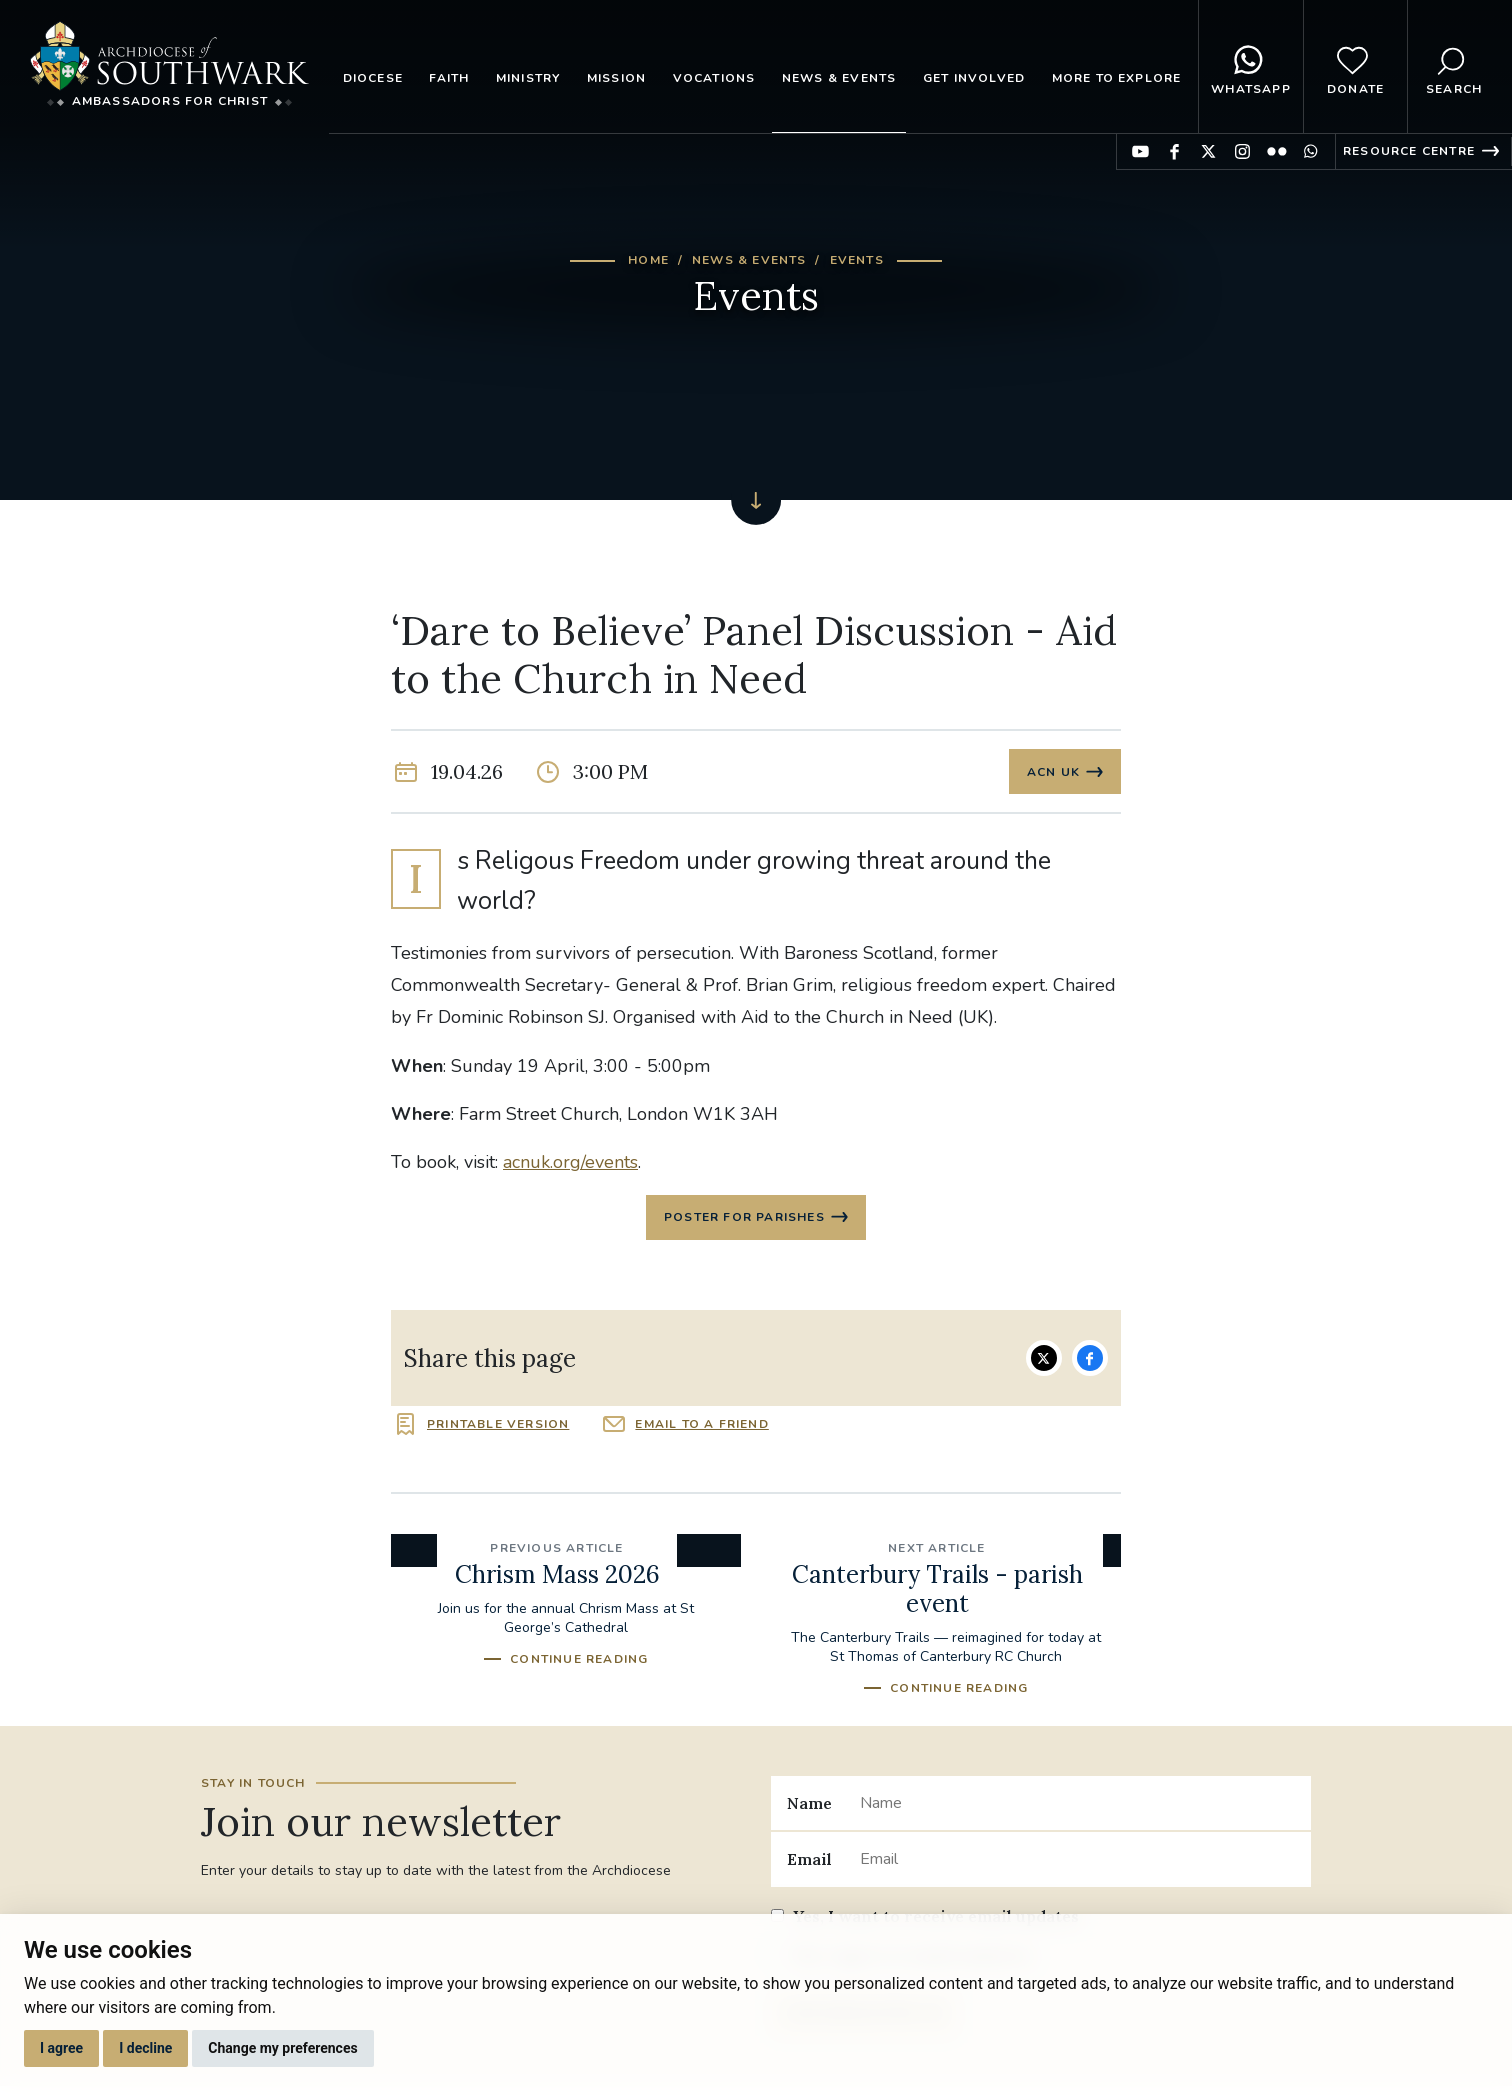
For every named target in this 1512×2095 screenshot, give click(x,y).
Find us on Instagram (1242, 151)
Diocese (373, 78)
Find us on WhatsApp (1310, 151)
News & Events (839, 78)
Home (648, 260)
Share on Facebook (1090, 1364)
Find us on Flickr (1276, 151)
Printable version (498, 1430)
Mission (616, 78)
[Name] (1077, 1809)
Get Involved (974, 78)
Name (809, 1809)
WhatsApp (1251, 67)
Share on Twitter (1044, 1364)
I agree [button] (61, 2048)
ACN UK (1052, 773)
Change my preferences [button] (282, 2048)
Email (809, 1865)
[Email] (1077, 1865)
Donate (1355, 67)
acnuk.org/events (570, 1166)
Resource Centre (1409, 151)
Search (1454, 67)
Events (857, 260)
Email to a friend (701, 1430)
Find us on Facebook (1174, 151)
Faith (449, 78)
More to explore (1117, 78)
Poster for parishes (744, 1222)
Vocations (714, 78)
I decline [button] (145, 2048)
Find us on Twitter (1208, 151)
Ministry (528, 78)
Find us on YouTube (1140, 151)
